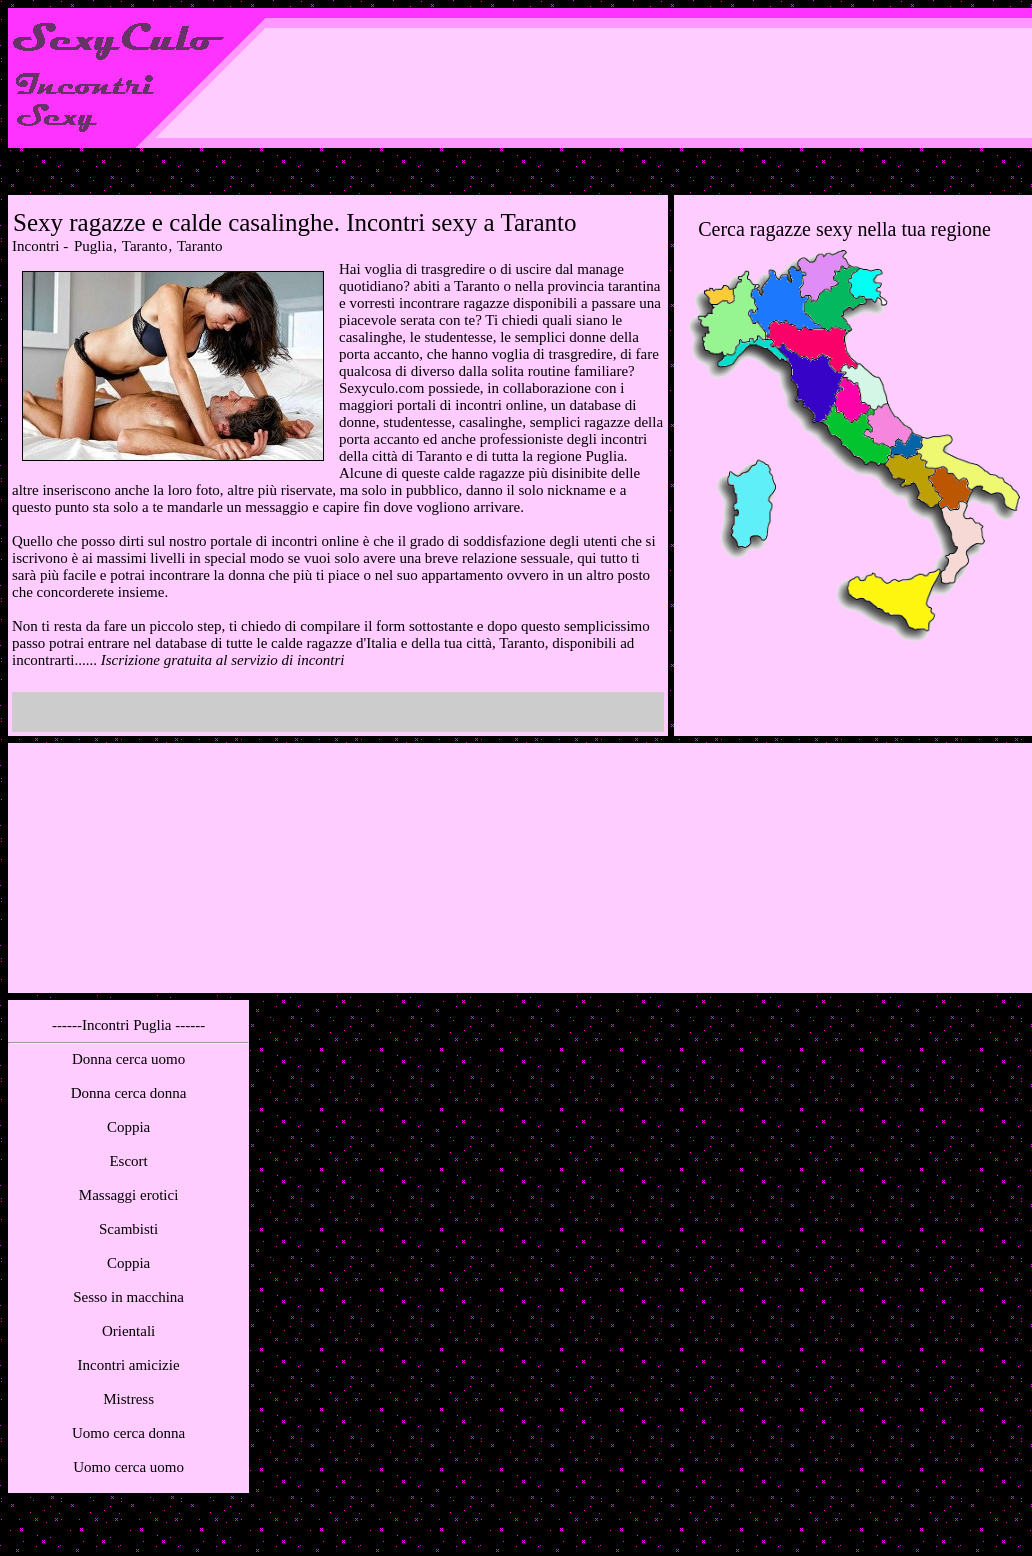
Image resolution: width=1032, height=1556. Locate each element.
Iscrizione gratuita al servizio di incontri (223, 660)
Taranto (145, 246)
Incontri (35, 246)
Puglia (93, 246)
